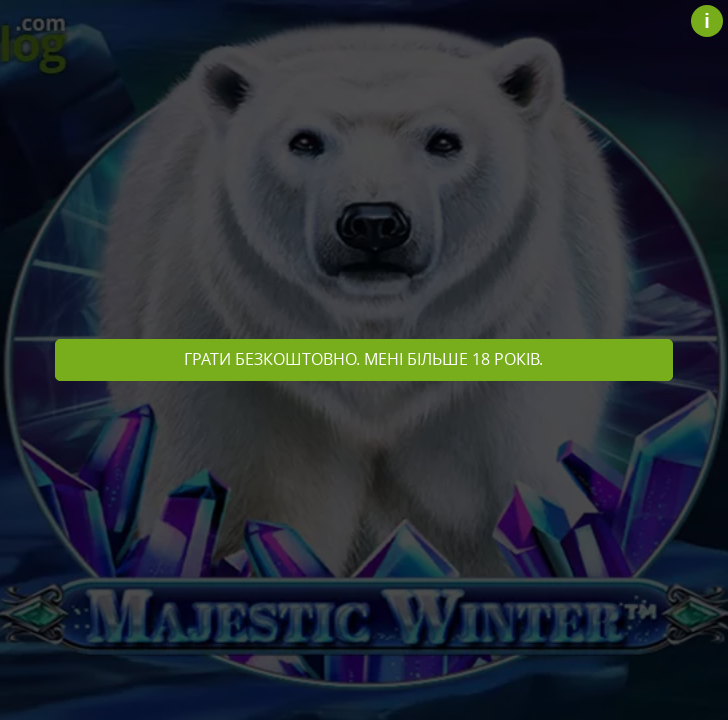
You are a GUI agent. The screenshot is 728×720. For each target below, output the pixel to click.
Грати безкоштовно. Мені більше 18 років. (363, 359)
